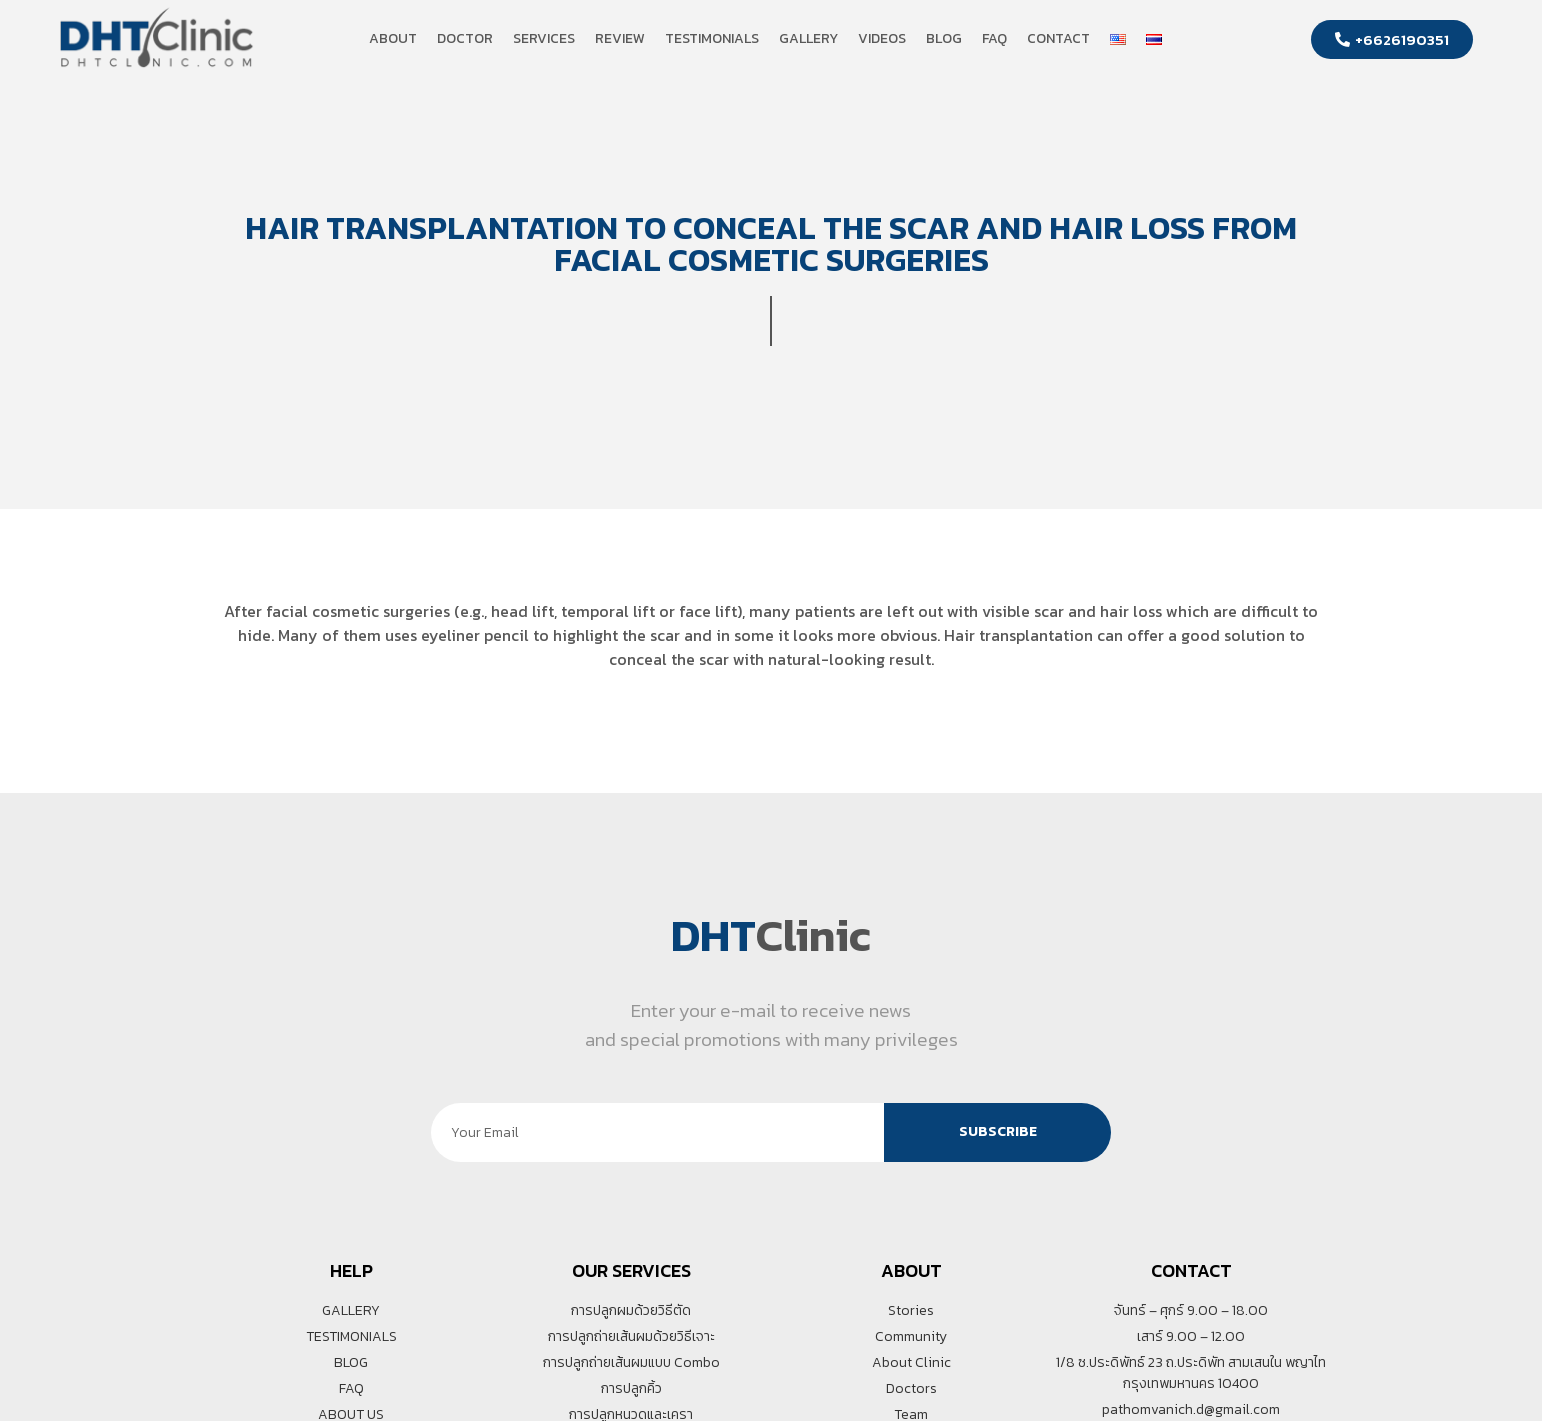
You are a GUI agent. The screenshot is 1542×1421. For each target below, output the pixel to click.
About (393, 38)
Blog (944, 38)
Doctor (465, 38)
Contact (1058, 38)
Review (620, 38)
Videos (882, 38)
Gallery (808, 38)
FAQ (994, 38)
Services (544, 38)
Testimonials (712, 38)
